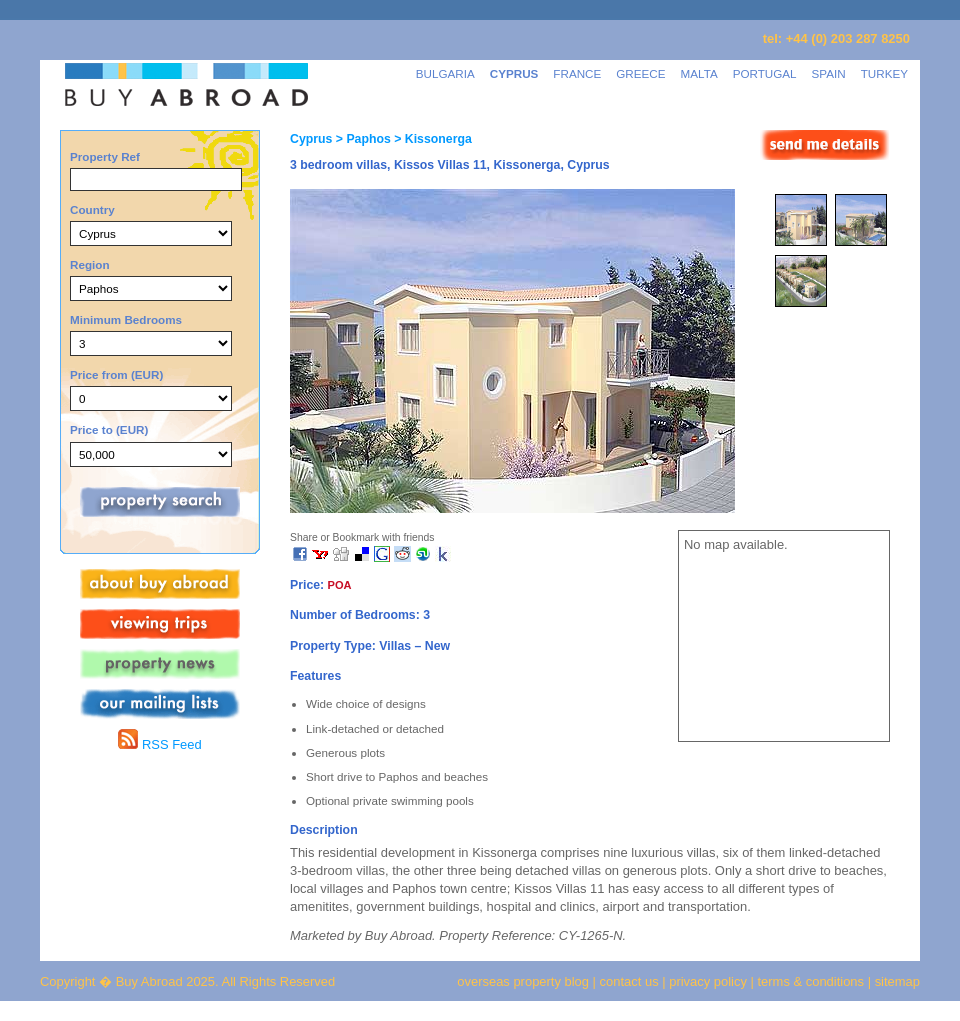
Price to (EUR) (109, 429)
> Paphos (361, 139)
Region (90, 264)
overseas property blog (523, 981)
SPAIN (829, 73)
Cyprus (311, 139)
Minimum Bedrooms (126, 319)
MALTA (699, 73)
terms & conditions (813, 981)
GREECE (640, 73)
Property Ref (105, 156)
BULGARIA (445, 73)
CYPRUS (514, 73)
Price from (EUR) (116, 374)
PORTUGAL (765, 73)
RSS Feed (159, 744)
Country (92, 209)
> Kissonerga (431, 139)
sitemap (895, 981)
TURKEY (884, 73)
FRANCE (577, 73)
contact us (629, 981)
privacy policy (708, 981)
